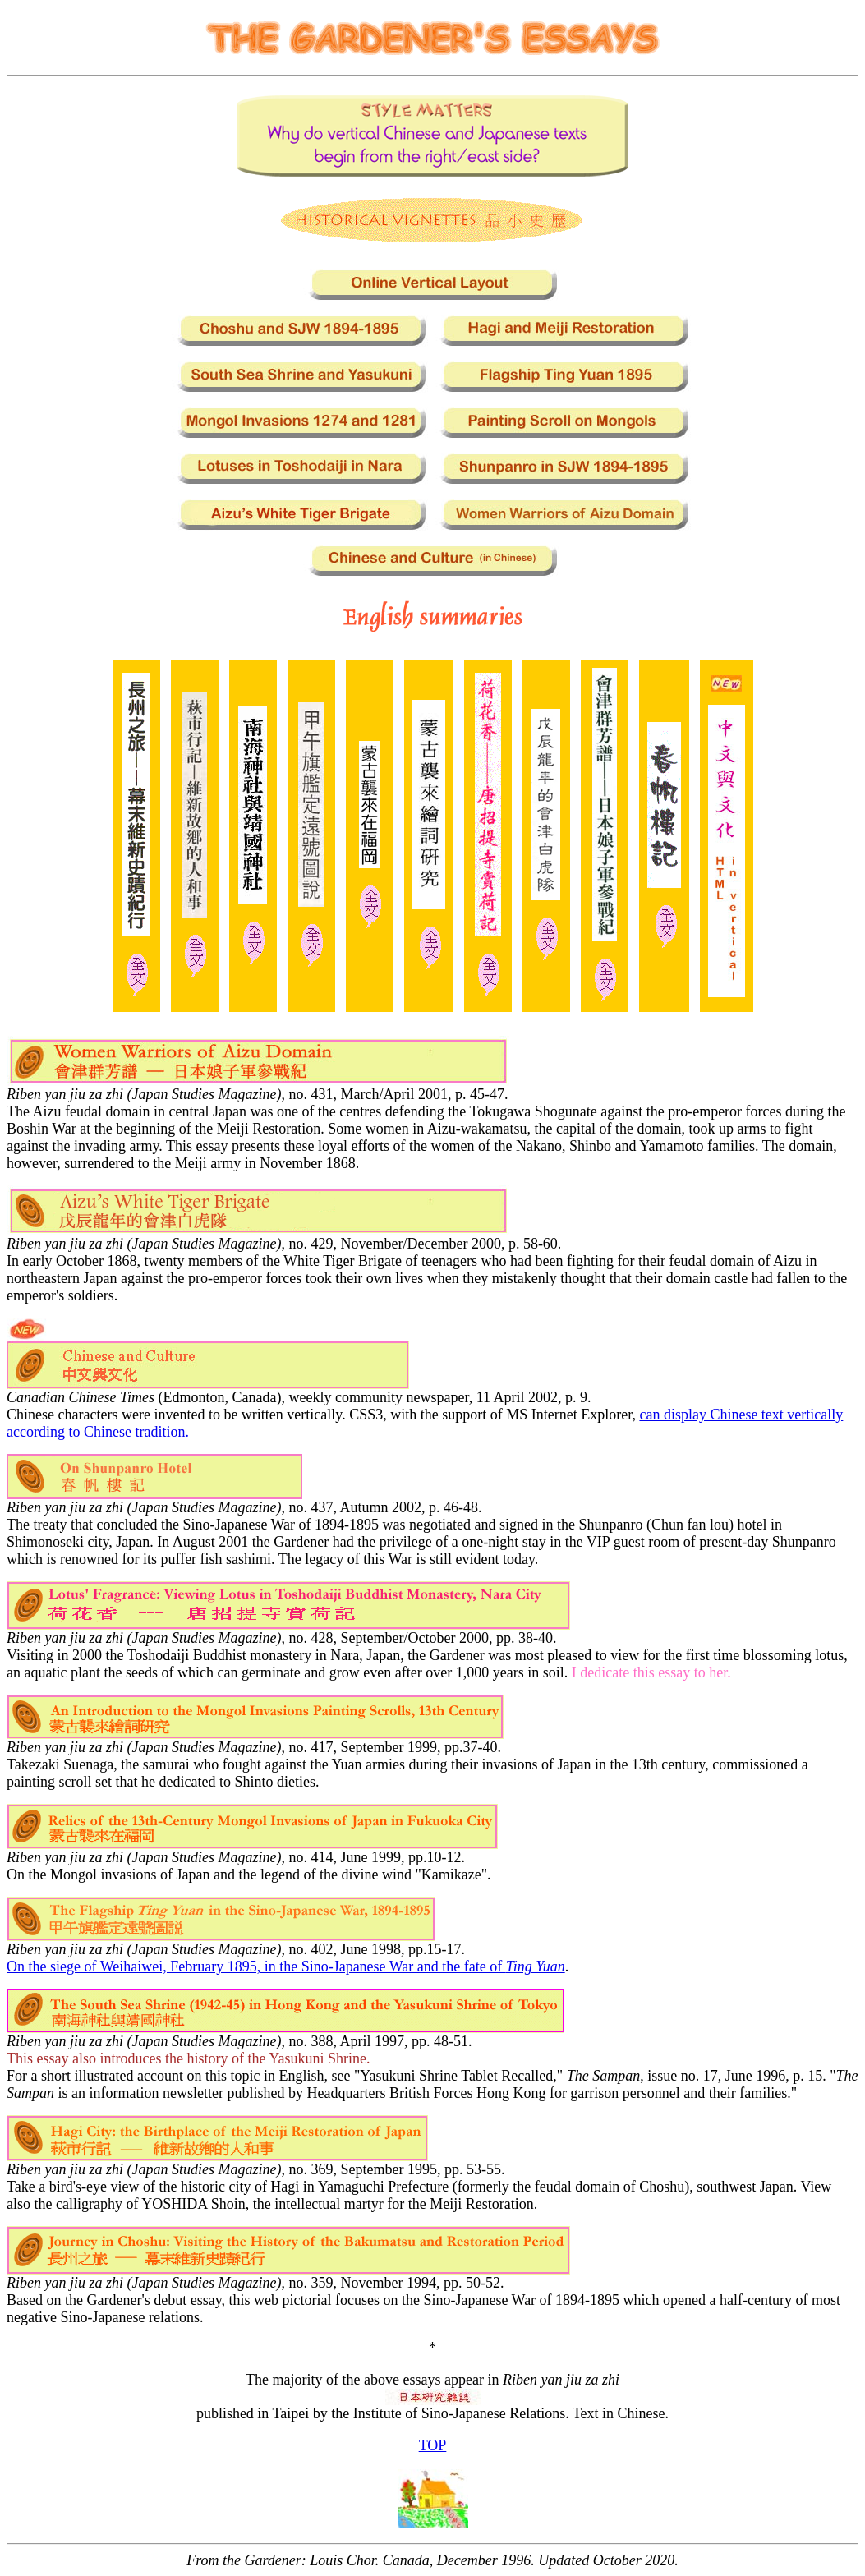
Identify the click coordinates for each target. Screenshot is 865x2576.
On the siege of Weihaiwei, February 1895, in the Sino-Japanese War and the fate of (286, 1966)
